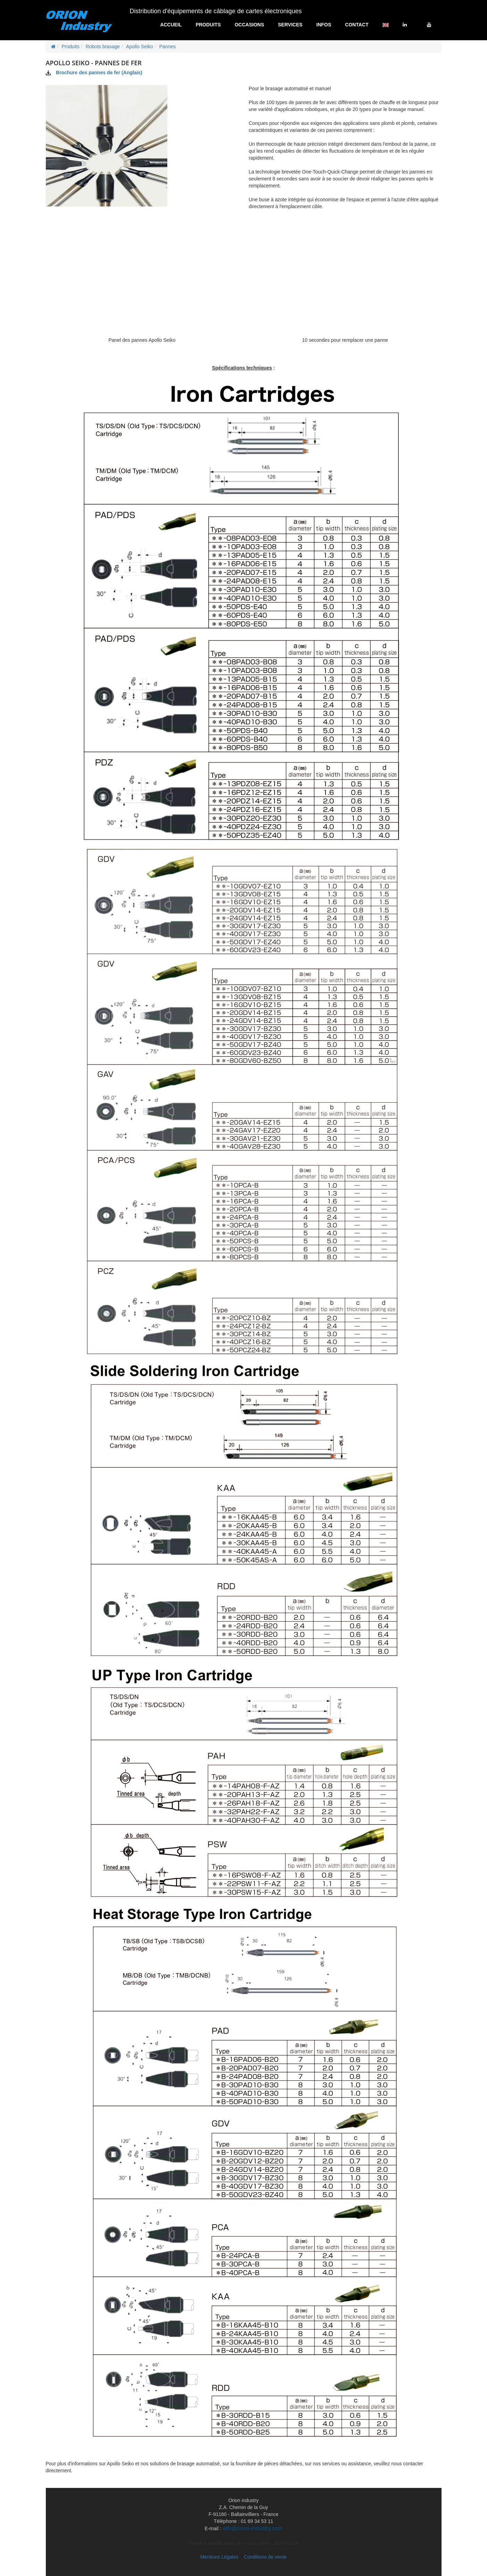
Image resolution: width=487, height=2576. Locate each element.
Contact (356, 24)
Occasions (249, 24)
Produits (208, 24)
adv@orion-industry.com (252, 2528)
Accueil (171, 24)
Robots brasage (102, 46)
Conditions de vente (265, 2557)
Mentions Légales (219, 2557)
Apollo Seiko (139, 46)
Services (290, 24)
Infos (323, 24)
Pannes (167, 46)
